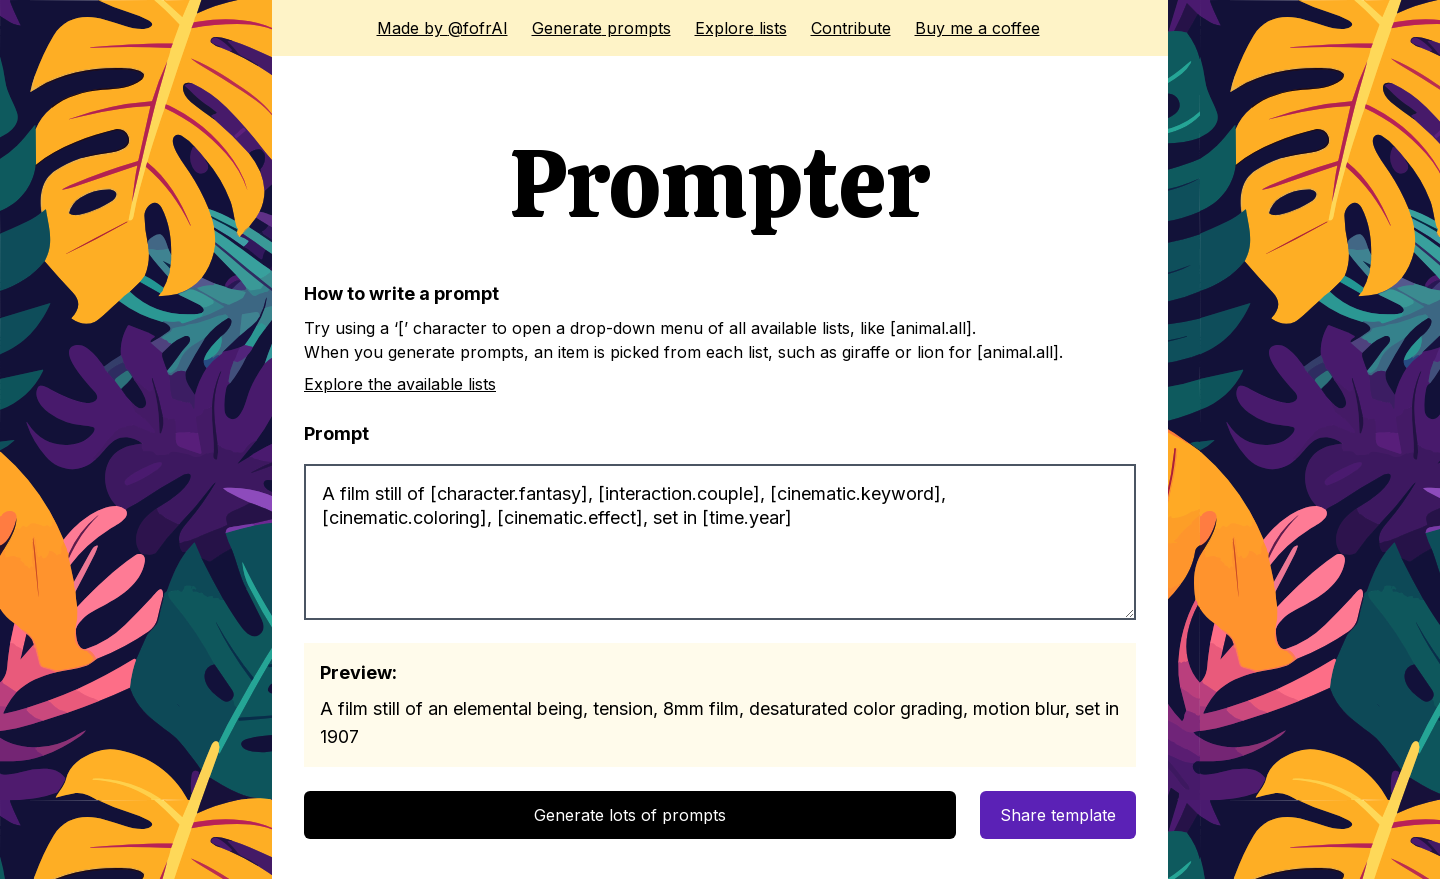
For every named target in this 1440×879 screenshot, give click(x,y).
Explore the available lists (400, 384)
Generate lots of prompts (630, 815)
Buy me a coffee (977, 28)
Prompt (336, 433)
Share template (1058, 815)
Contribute (851, 28)
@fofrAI (442, 28)
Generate (601, 28)
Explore (741, 28)
